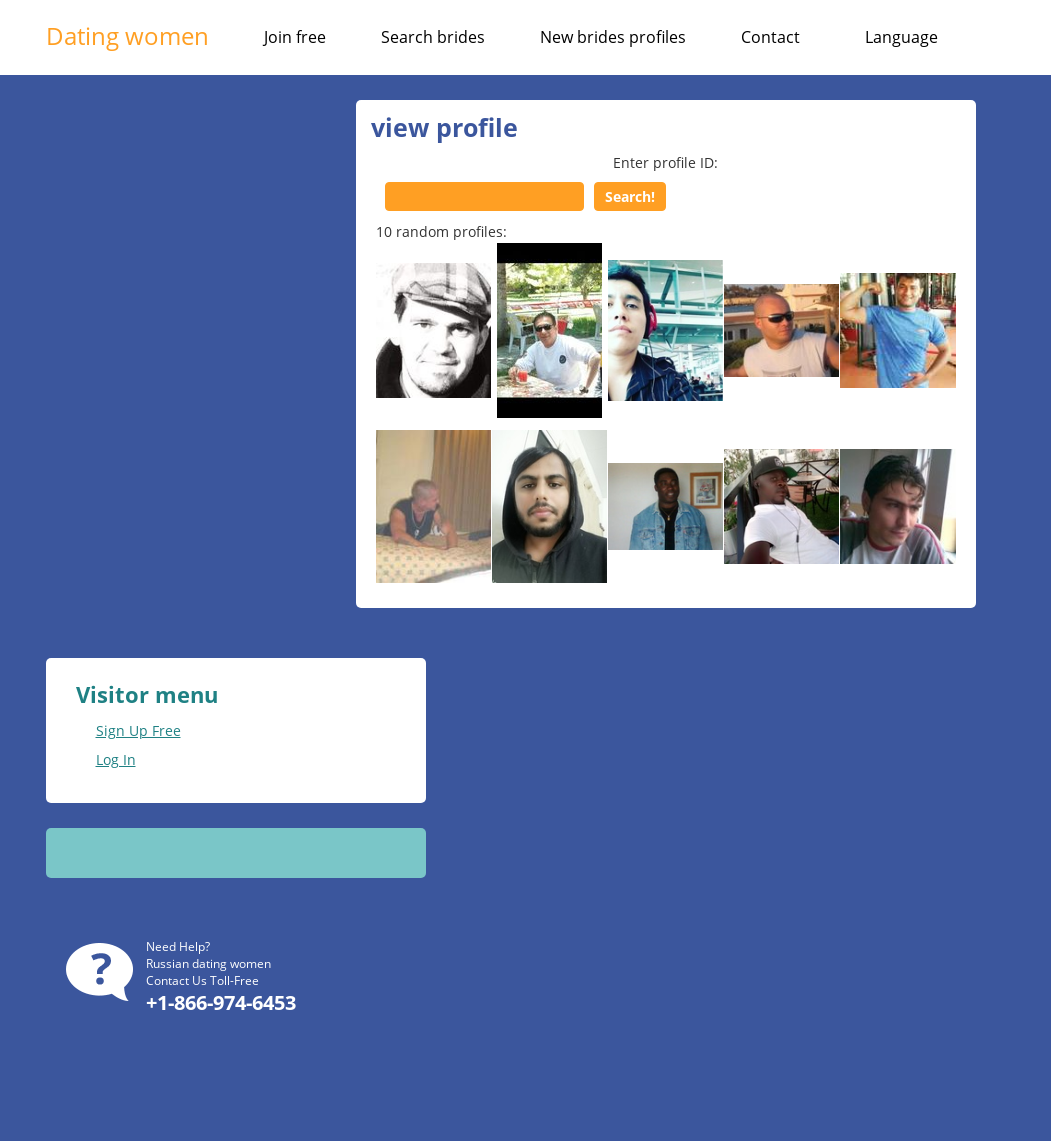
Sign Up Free (138, 730)
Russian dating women (208, 963)
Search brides (433, 37)
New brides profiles (613, 37)
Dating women (127, 35)
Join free (295, 37)
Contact (770, 37)
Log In (116, 759)
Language (901, 37)
